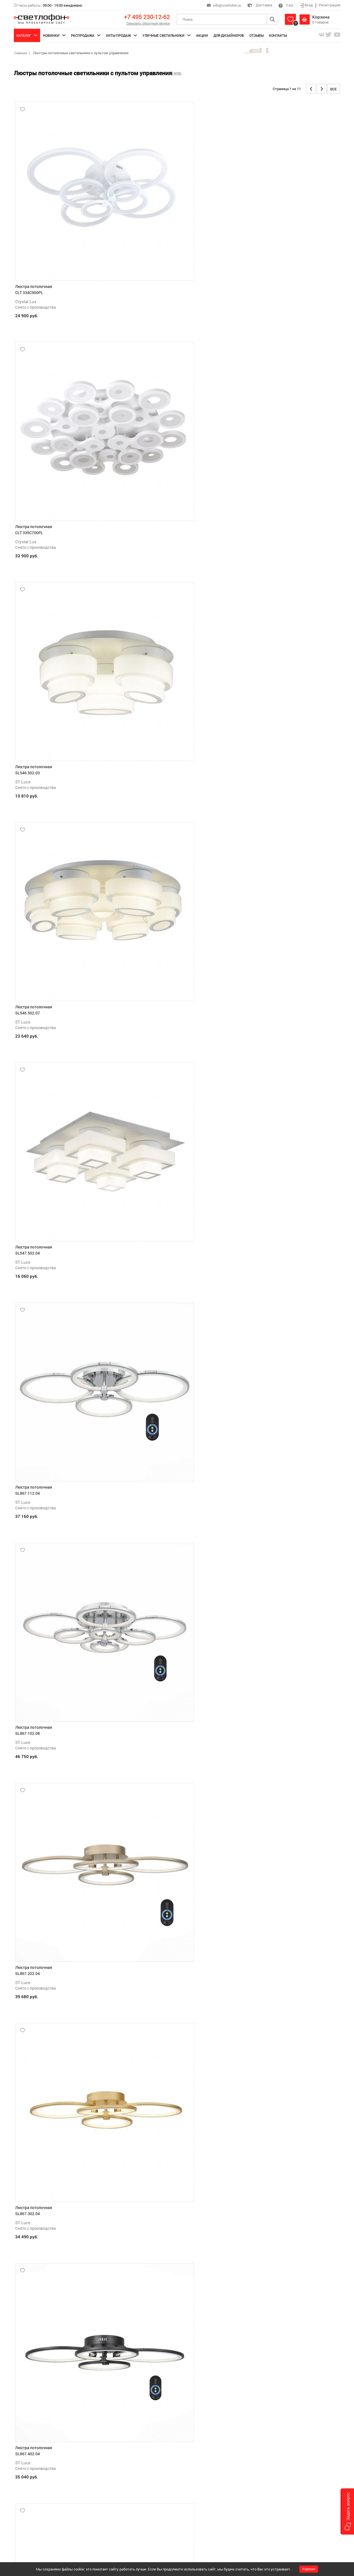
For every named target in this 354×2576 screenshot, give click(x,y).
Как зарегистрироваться (131, 2485)
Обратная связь (124, 2513)
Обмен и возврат (198, 2492)
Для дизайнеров (229, 35)
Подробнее (24, 2553)
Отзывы (256, 35)
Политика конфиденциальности (210, 2477)
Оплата (117, 2492)
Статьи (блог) (196, 2506)
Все (333, 88)
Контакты (278, 35)
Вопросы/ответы (198, 2499)
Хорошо (308, 2569)
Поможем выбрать (127, 2506)
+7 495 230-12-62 (147, 17)
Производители (197, 2513)
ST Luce (243, 225)
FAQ (285, 5)
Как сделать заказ (126, 2477)
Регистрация (329, 4)
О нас (189, 2521)
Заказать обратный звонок (148, 23)
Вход (307, 4)
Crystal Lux (26, 225)
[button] (347, 2511)
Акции (202, 35)
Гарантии (192, 2485)
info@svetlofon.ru (227, 5)
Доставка (259, 4)
